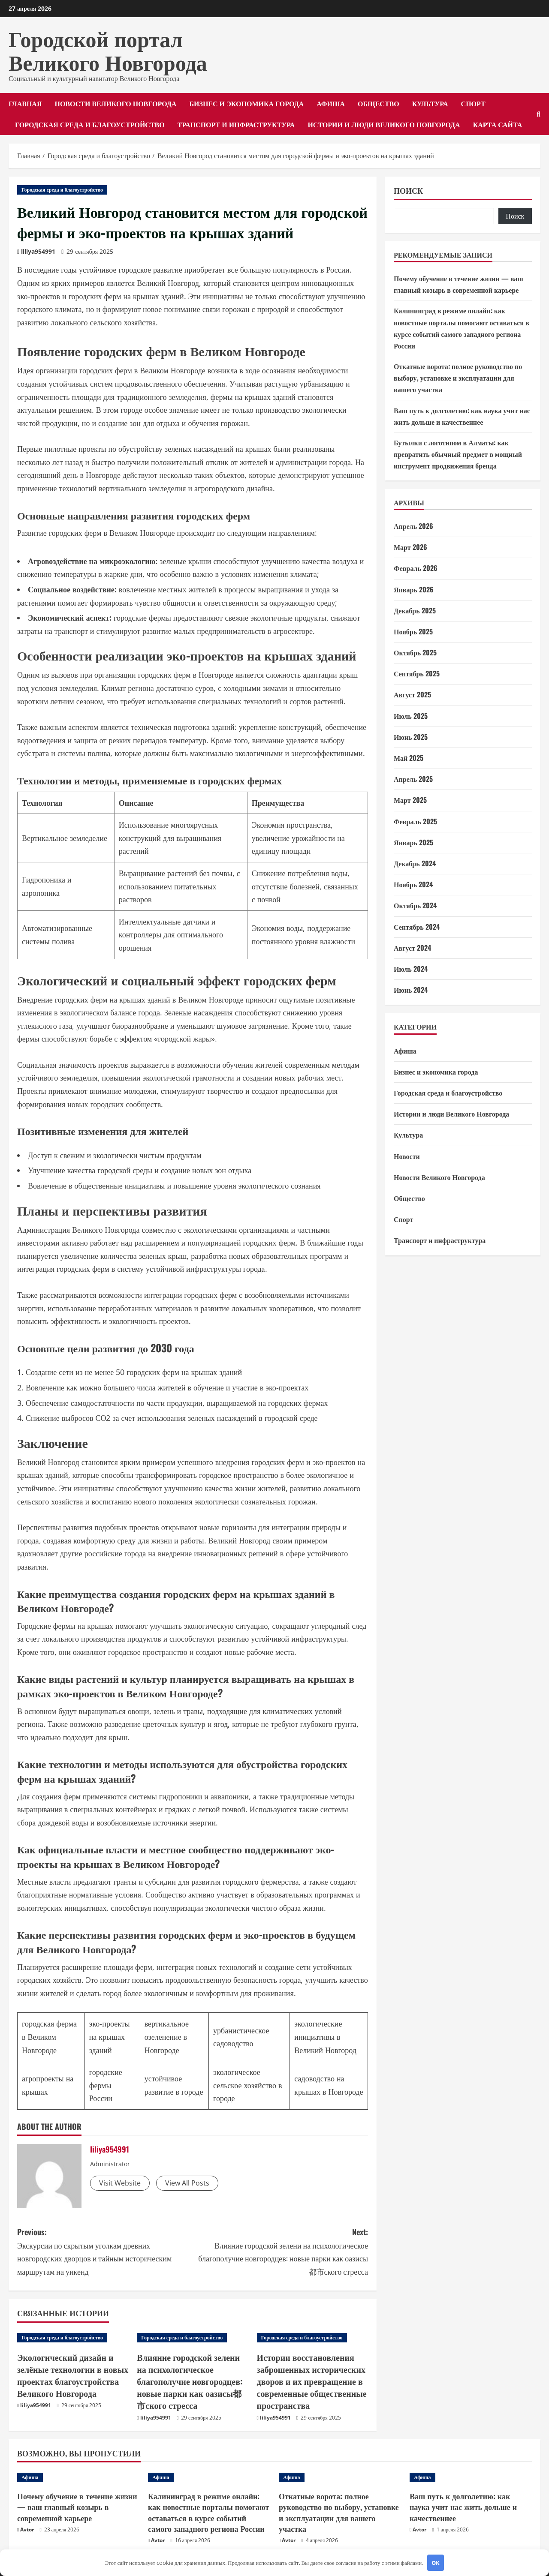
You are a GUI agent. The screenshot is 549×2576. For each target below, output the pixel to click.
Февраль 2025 (415, 821)
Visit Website (120, 2183)
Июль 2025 (411, 716)
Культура (430, 103)
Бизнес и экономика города (246, 103)
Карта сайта (497, 124)
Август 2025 (412, 694)
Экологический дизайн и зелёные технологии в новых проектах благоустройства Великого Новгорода (67, 2372)
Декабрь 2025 (415, 610)
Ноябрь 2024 (413, 884)
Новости (407, 1156)
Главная (25, 103)
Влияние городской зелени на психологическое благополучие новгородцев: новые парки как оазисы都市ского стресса (191, 2372)
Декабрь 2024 (415, 863)
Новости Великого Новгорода (115, 103)
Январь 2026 (414, 589)
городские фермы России (105, 2085)
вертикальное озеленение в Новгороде (167, 2036)
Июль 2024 (411, 969)
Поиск (408, 190)
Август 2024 (412, 948)
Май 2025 (408, 758)
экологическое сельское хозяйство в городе (247, 2085)
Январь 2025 (413, 842)
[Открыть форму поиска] (538, 114)
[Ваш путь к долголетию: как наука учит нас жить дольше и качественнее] (471, 2471)
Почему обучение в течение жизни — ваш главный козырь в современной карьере (77, 2500)
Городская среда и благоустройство (90, 124)
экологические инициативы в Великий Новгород (325, 2036)
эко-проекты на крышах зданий (109, 2036)
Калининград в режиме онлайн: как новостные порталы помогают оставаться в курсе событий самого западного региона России (208, 2506)
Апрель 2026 (413, 526)
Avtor (27, 2523)
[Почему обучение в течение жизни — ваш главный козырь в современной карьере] (78, 2471)
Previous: (105, 2252)
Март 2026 (410, 547)
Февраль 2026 (415, 568)
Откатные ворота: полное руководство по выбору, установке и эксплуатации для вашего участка (458, 377)
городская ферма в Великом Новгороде (49, 2036)
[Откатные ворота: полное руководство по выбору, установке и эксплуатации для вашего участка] (340, 2471)
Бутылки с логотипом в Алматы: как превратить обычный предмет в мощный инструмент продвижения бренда (458, 454)
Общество (378, 103)
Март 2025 (410, 800)
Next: (280, 2252)
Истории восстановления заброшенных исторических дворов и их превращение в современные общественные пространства (306, 2378)
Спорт (473, 103)
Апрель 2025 (413, 779)
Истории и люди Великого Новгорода (384, 124)
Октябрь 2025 (415, 652)
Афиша (331, 103)
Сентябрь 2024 (417, 927)
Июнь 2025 (411, 737)
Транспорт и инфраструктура (236, 124)
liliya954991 (38, 251)
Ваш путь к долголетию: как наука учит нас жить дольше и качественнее (463, 2500)
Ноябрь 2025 (413, 631)
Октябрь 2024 (415, 905)
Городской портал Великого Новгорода (108, 49)
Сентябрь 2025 (417, 673)
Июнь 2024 (411, 990)
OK (435, 2563)
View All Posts (187, 2183)
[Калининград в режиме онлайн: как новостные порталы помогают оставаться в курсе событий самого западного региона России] (209, 2471)
